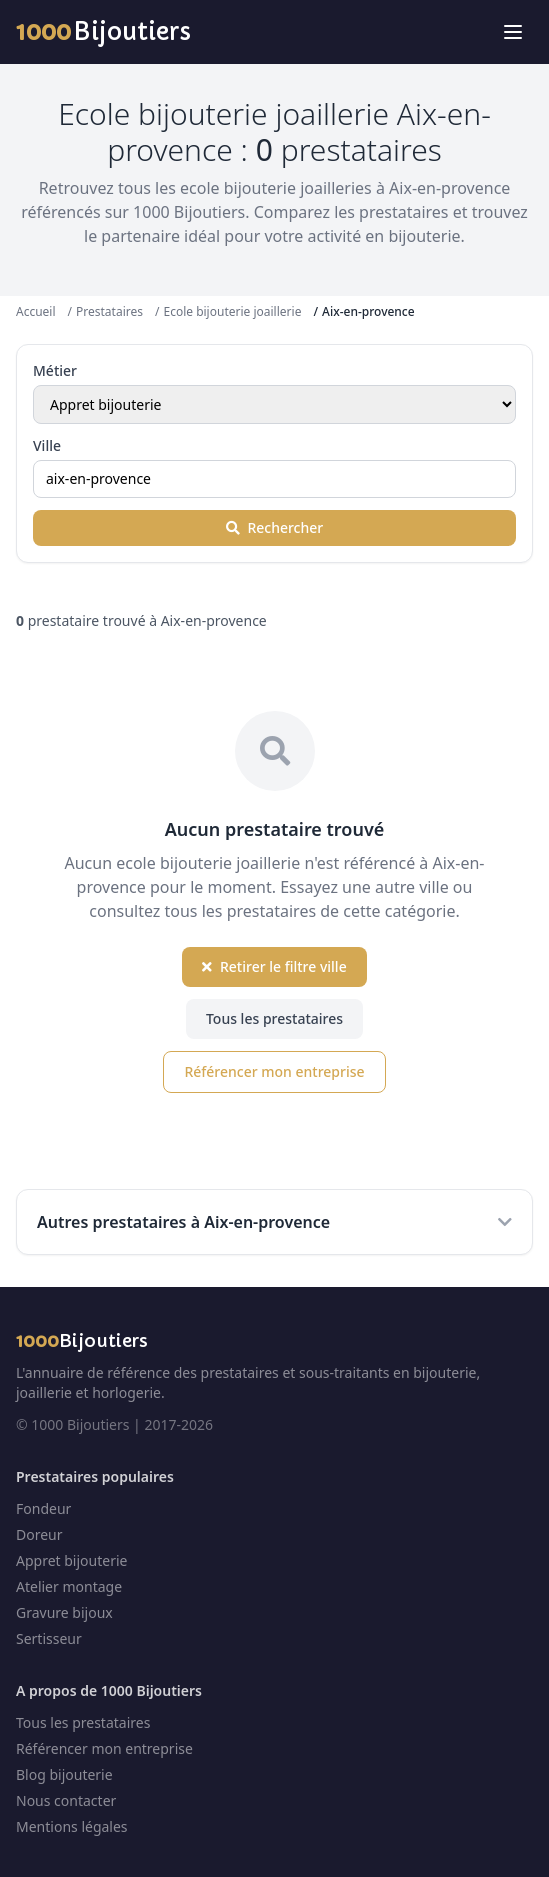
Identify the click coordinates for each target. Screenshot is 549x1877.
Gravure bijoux (64, 1612)
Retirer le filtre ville (274, 966)
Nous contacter (66, 1800)
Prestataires (109, 311)
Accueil (36, 311)
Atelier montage (69, 1586)
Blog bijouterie (64, 1774)
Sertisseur (49, 1638)
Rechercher (274, 527)
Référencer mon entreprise (274, 1071)
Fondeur (43, 1508)
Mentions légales (72, 1826)
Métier (55, 370)
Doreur (39, 1534)
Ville (47, 445)
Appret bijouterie (71, 1560)
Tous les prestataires (274, 1018)
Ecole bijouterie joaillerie (232, 311)
